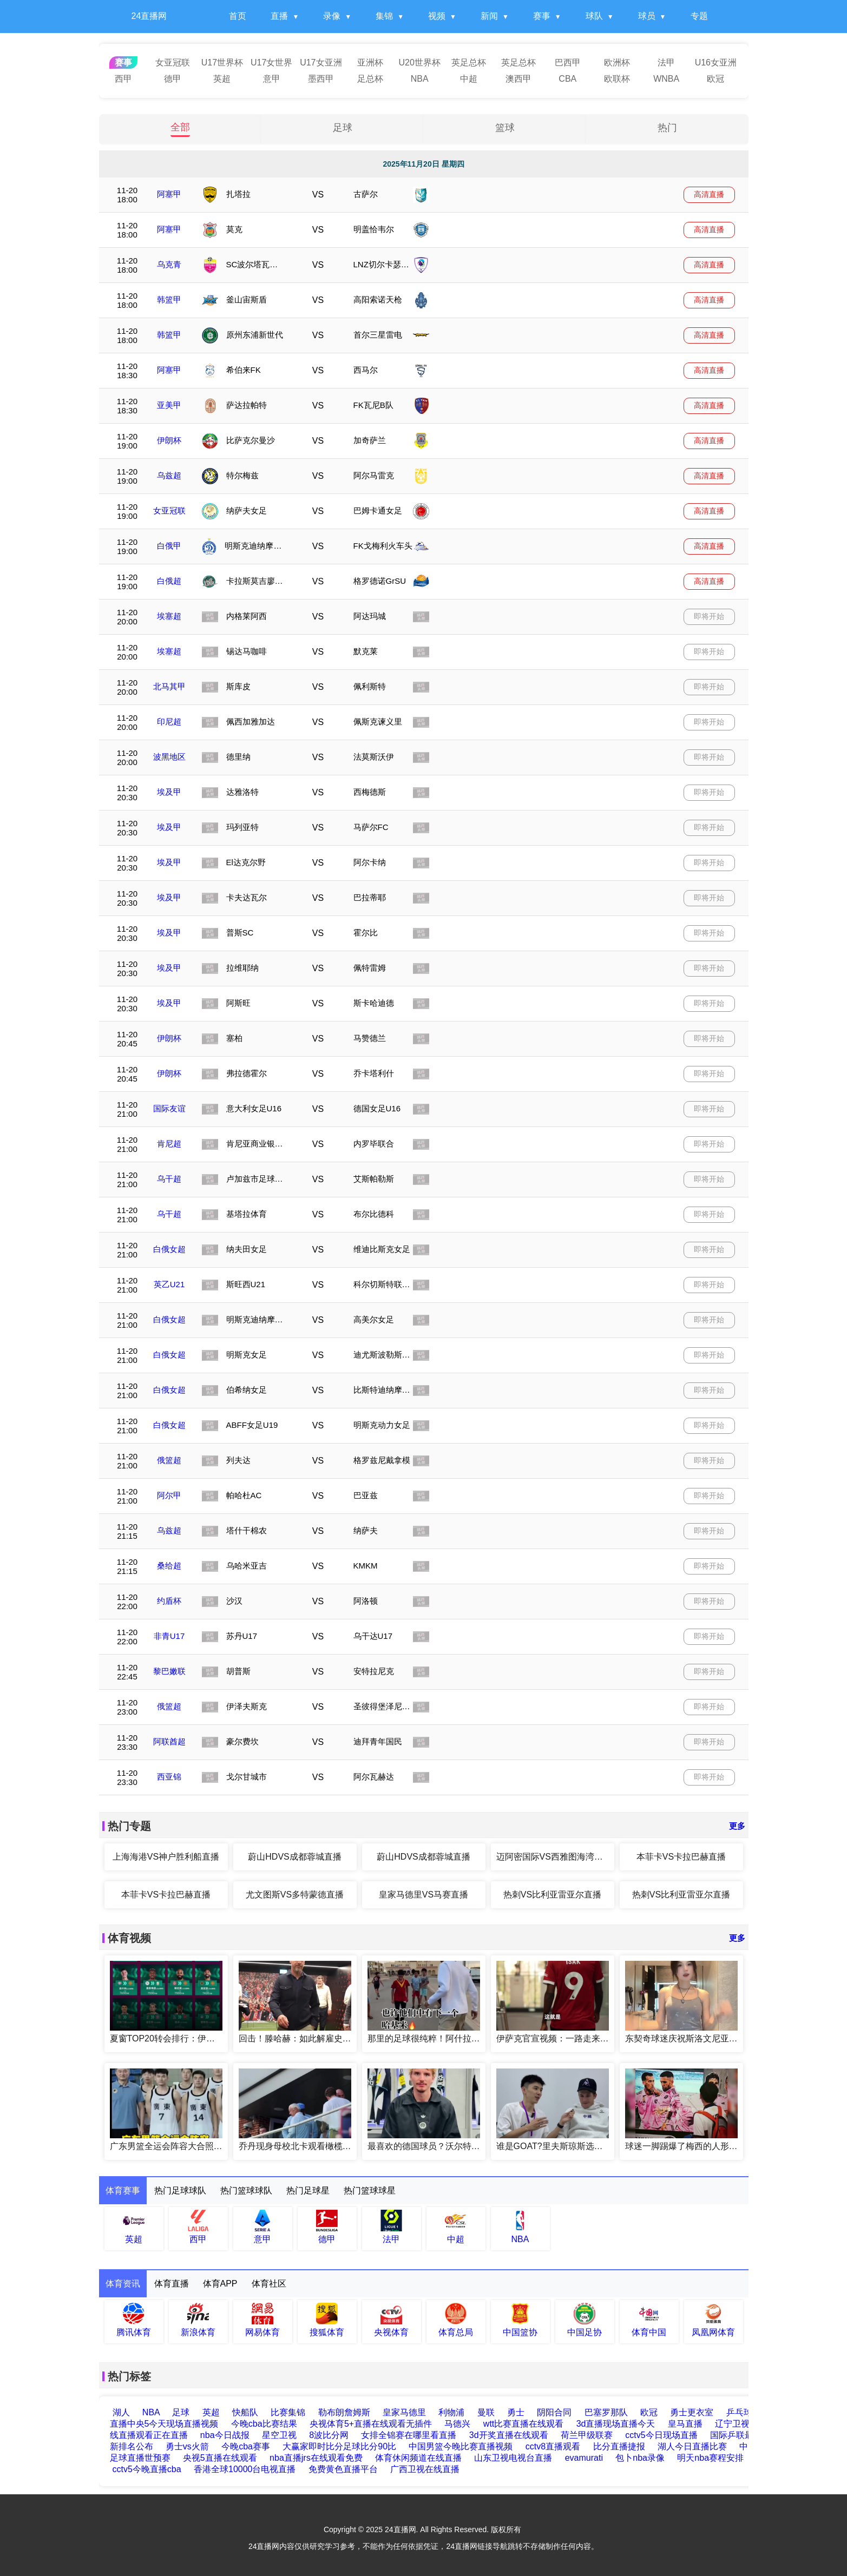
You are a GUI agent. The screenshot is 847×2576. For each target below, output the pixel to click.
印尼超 (169, 721)
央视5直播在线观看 (220, 2457)
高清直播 (709, 194)
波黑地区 (169, 756)
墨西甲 (321, 78)
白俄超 (169, 580)
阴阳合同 (554, 2412)
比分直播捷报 (619, 2446)
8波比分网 (329, 2435)
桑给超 (169, 1565)
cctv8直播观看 (553, 2446)
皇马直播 (685, 2423)
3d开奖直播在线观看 (508, 2435)
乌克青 (169, 264)
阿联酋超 (169, 1741)
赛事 (541, 16)
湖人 (121, 2412)
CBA (567, 78)
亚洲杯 (370, 62)
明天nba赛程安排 (710, 2457)
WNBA (666, 78)
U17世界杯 (222, 62)
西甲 (123, 78)
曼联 (486, 2412)
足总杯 (370, 78)
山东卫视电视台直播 (513, 2457)
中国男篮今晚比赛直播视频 (461, 2446)
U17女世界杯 (271, 64)
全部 (180, 127)
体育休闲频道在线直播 (418, 2457)
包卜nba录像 (640, 2457)
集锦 (384, 16)
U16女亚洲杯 (716, 64)
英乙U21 (169, 1284)
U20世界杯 (420, 62)
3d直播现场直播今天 (615, 2423)
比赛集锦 (288, 2412)
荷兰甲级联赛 (587, 2435)
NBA (420, 78)
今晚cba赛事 (245, 2446)
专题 (699, 16)
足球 (342, 127)
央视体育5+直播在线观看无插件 (371, 2423)
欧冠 (715, 78)
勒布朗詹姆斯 (344, 2412)
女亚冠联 (172, 62)
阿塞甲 (169, 194)
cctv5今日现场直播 (661, 2435)
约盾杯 (169, 1600)
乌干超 (169, 1178)
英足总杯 (468, 62)
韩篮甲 (169, 299)
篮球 (505, 127)
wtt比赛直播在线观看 (523, 2423)
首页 (237, 16)
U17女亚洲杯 (321, 64)
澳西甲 (518, 78)
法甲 (666, 62)
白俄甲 (169, 545)
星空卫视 (279, 2435)
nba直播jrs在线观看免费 (316, 2457)
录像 (331, 16)
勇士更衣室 (692, 2412)
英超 (222, 78)
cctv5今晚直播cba (147, 2469)
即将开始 (709, 616)
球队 (594, 16)
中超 (468, 78)
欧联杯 (617, 78)
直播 (279, 16)
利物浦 (452, 2412)
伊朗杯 (169, 440)
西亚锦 (169, 1776)
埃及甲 (169, 791)
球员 (646, 16)
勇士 (516, 2412)
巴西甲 (568, 62)
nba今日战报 (224, 2435)
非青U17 (169, 1636)
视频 (436, 16)
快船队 (246, 2412)
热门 (667, 127)
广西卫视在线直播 (424, 2469)
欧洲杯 (617, 62)
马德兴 (457, 2423)
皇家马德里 (404, 2412)
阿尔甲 (169, 1495)
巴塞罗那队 (606, 2412)
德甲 (172, 78)
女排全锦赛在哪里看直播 (408, 2435)
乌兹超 (169, 475)
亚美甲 (169, 405)
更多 (737, 1825)
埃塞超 (169, 616)
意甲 (271, 78)
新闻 (489, 16)
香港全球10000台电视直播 (245, 2469)
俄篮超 (169, 1460)
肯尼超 (169, 1143)
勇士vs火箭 (187, 2446)
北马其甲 (169, 686)
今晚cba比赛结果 (264, 2423)
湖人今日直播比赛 (692, 2446)
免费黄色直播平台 (343, 2469)
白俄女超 (169, 1249)
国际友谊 (169, 1108)
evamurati (584, 2457)
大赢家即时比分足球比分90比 (339, 2446)
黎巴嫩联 (169, 1671)
